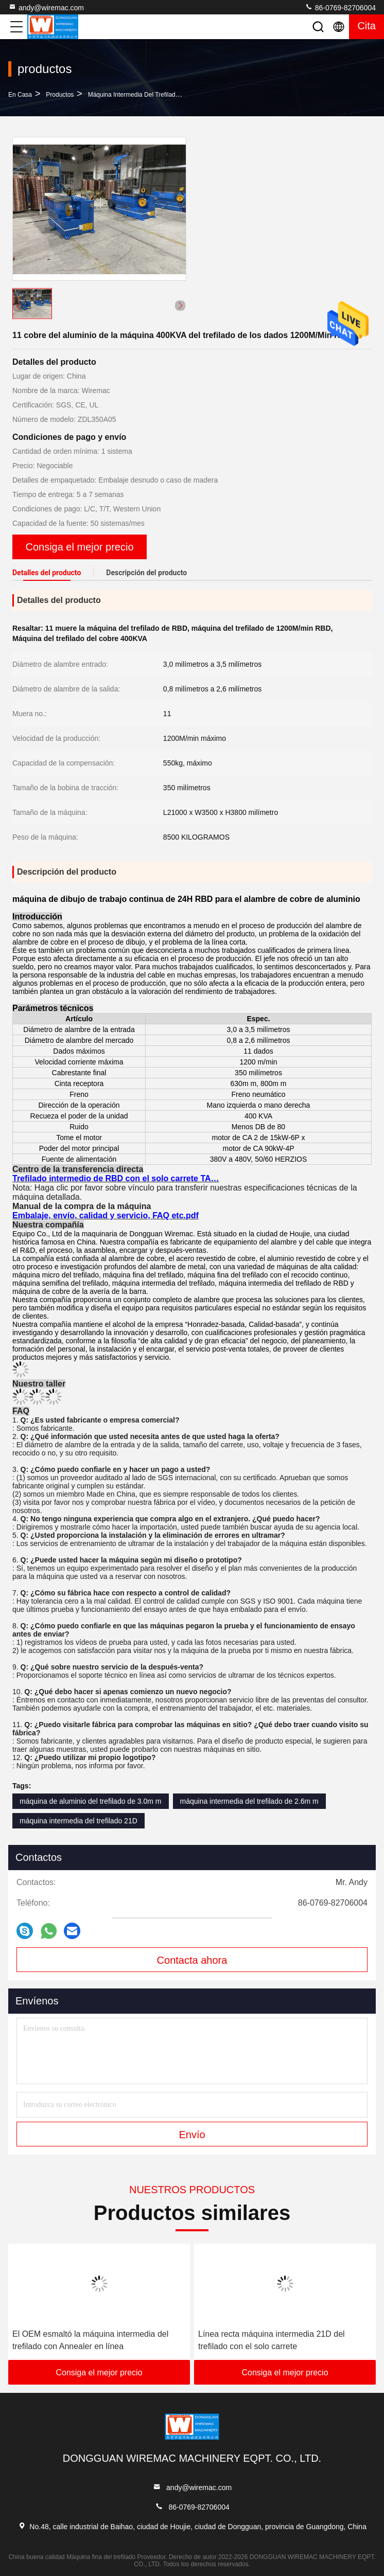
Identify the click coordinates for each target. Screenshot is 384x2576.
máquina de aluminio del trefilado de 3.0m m (91, 1801)
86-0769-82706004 (340, 7)
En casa (20, 94)
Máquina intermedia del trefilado (133, 94)
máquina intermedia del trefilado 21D (78, 1821)
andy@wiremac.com (46, 7)
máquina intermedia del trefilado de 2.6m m (249, 1801)
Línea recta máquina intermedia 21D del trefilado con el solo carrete (271, 2340)
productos (60, 94)
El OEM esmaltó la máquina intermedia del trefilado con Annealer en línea (90, 2340)
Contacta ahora (192, 1960)
